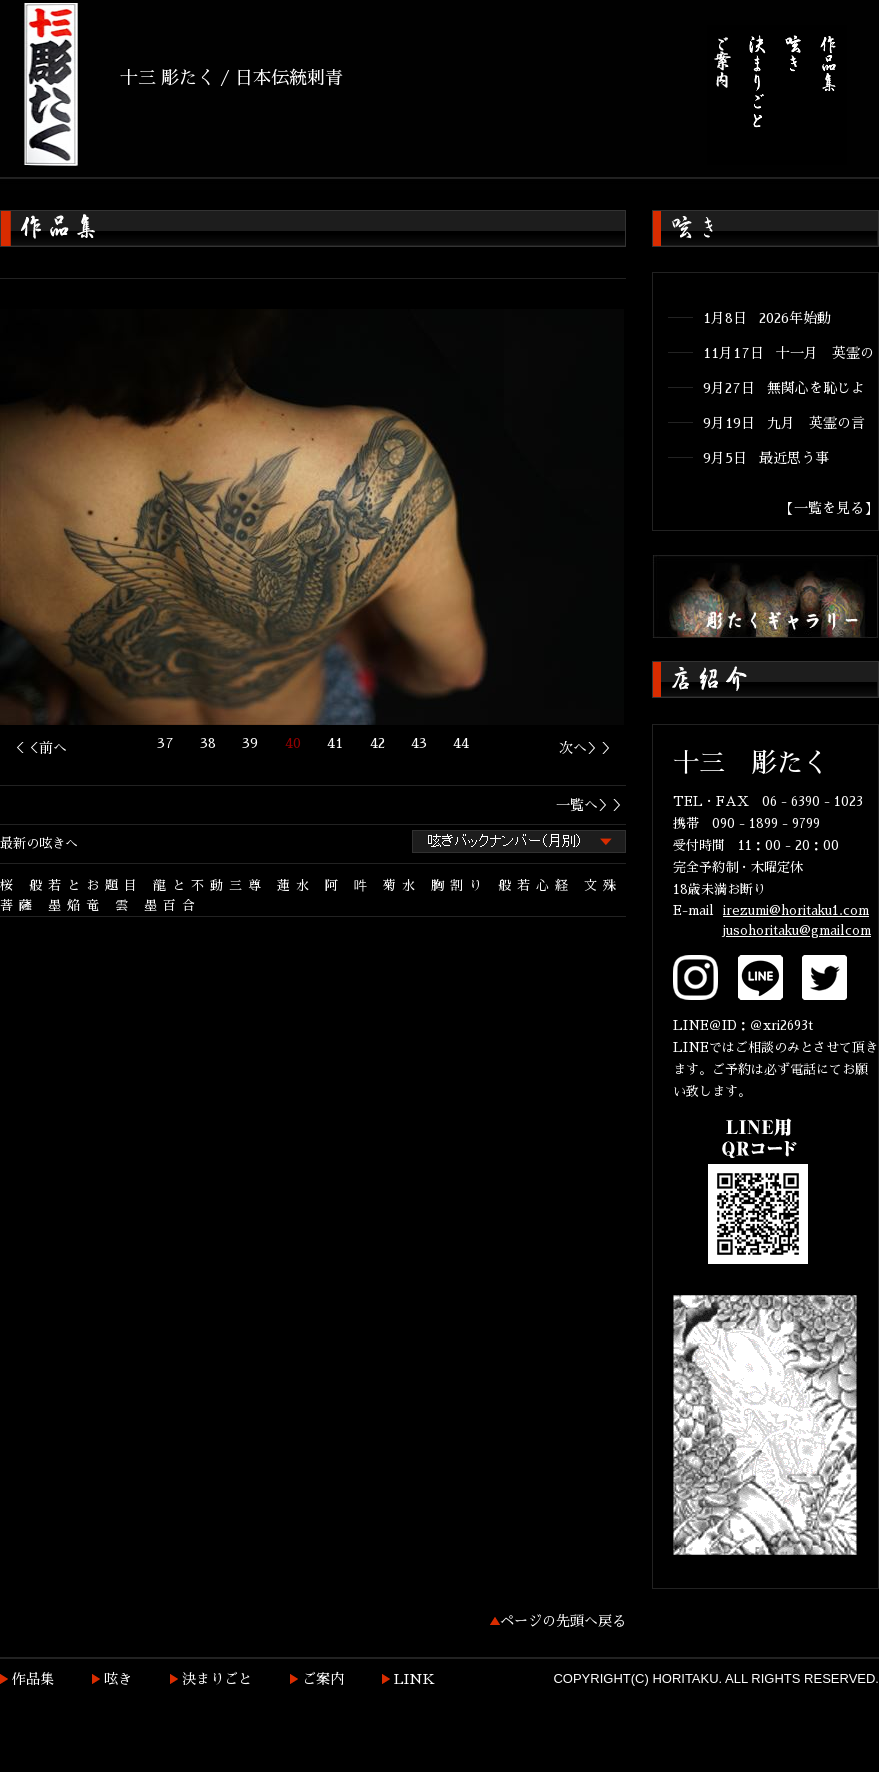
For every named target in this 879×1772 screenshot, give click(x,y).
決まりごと (217, 1679)
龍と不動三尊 (210, 885)
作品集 (33, 1679)
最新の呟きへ (39, 843)
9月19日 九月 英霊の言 (784, 423)
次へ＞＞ (587, 748)
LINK (414, 1679)
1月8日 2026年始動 (767, 318)
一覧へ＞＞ (591, 805)
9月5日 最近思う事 (766, 458)
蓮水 (296, 885)
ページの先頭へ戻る (563, 1621)
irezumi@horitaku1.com (796, 910)
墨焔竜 (76, 905)
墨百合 (172, 905)
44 (461, 743)
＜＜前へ (39, 748)
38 (208, 743)
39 (250, 743)
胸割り (459, 885)
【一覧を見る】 (829, 508)
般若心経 (536, 885)
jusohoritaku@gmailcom (797, 930)
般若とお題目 (86, 885)
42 (377, 743)
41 (335, 743)
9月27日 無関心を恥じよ (784, 388)
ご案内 (323, 1679)
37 (165, 743)
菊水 (402, 885)
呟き (118, 1679)
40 (293, 743)
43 (419, 743)
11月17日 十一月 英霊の (788, 353)
